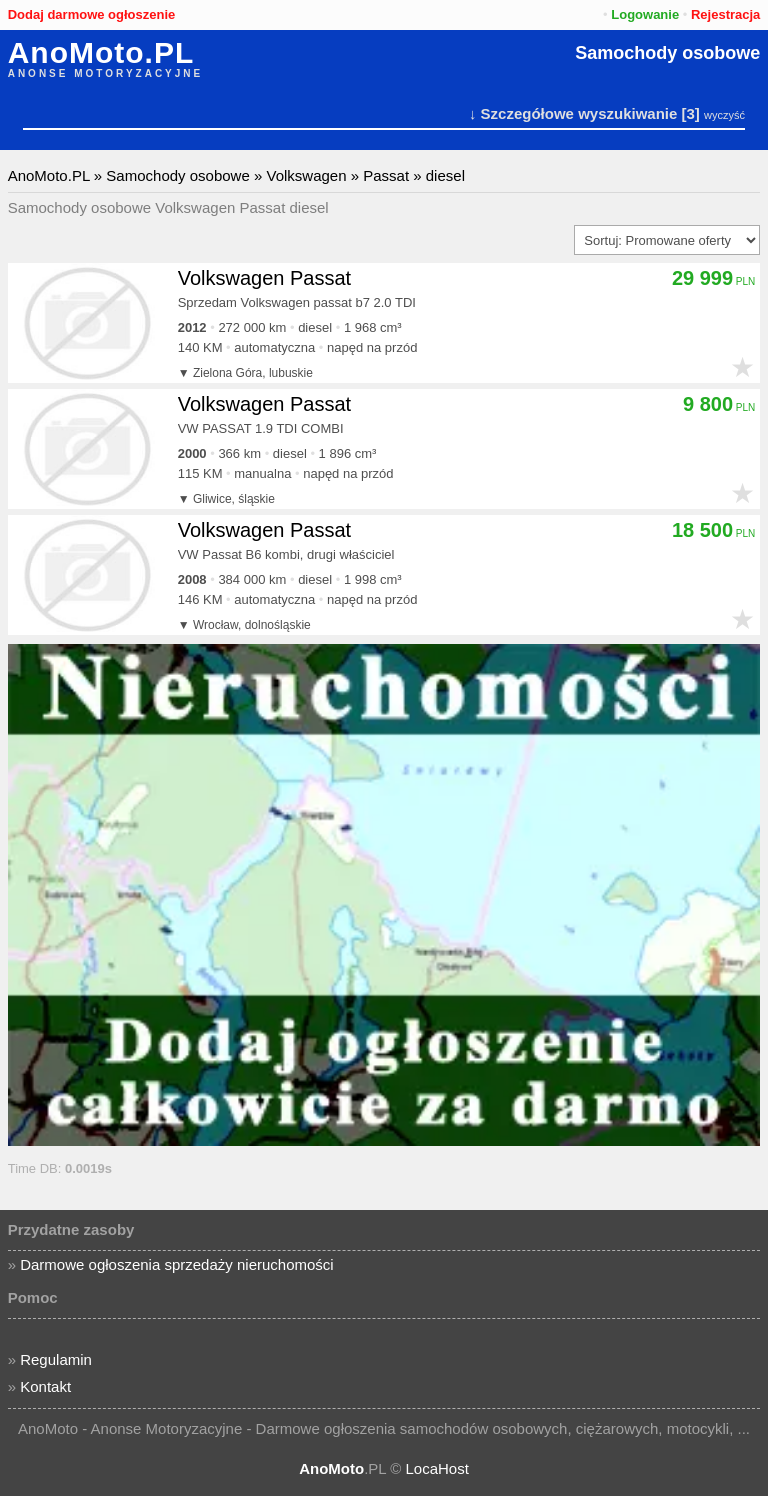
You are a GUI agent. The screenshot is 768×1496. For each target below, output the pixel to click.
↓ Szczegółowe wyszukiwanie (573, 113)
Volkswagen (306, 175)
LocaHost (436, 1468)
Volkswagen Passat (264, 278)
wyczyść (724, 115)
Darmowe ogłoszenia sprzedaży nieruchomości (176, 1264)
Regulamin (56, 1359)
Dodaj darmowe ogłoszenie (92, 14)
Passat (386, 175)
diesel (445, 175)
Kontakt (45, 1386)
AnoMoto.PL (101, 53)
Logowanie (645, 14)
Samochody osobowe (667, 53)
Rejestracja (725, 14)
